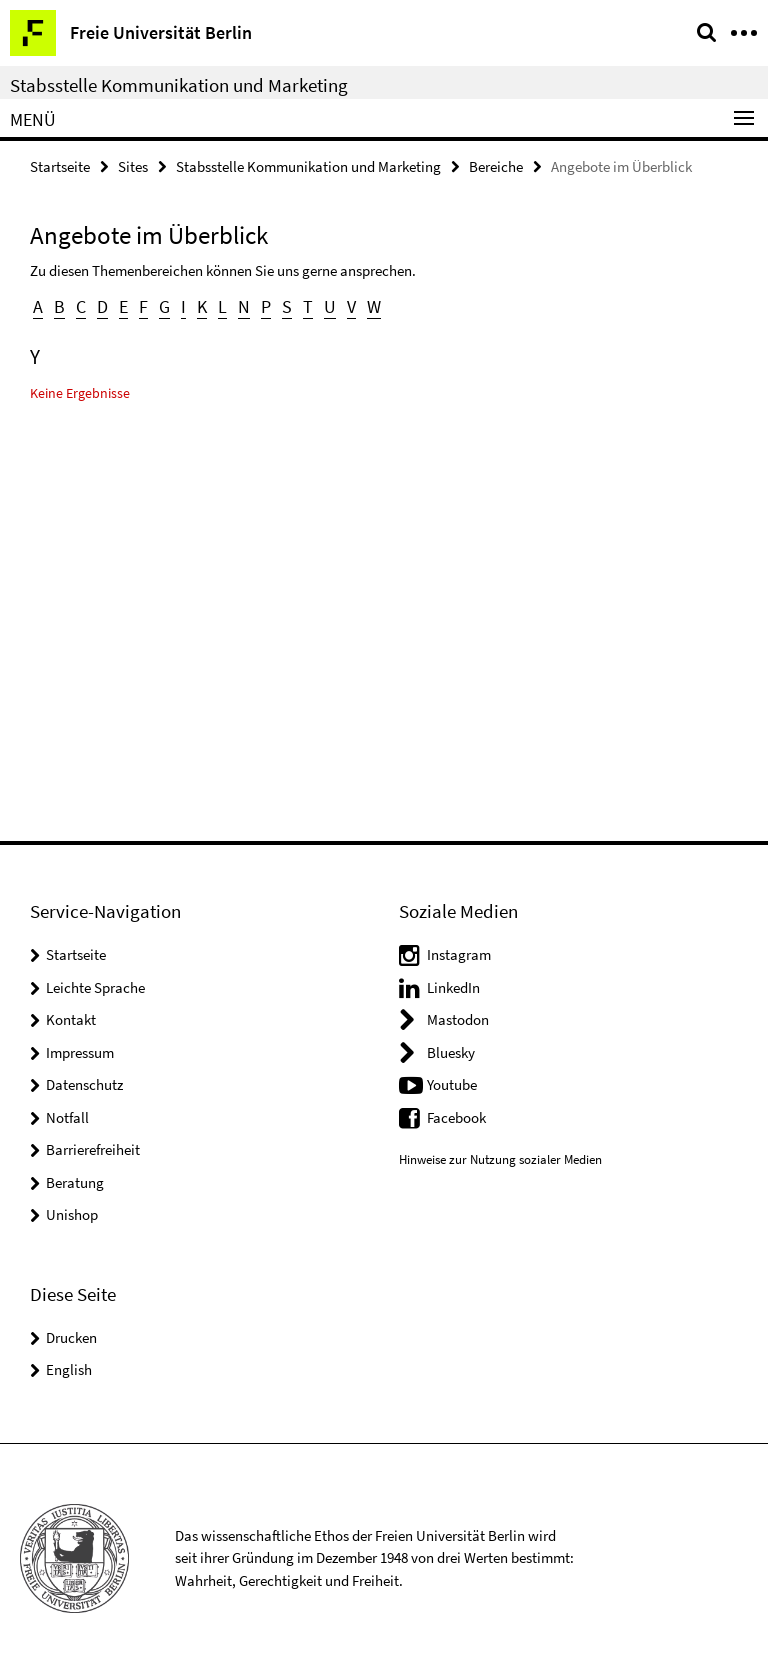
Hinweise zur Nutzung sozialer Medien (500, 1159)
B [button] (59, 306)
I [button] (183, 306)
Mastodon (458, 1019)
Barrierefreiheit (93, 1149)
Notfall (67, 1117)
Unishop (72, 1214)
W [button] (374, 306)
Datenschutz (84, 1084)
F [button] (143, 306)
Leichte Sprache (95, 987)
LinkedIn (453, 987)
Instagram (459, 954)
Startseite (60, 166)
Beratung (75, 1182)
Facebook (456, 1117)
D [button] (102, 306)
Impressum (80, 1052)
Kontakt (71, 1019)
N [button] (244, 306)
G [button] (164, 306)
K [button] (202, 306)
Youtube (452, 1084)
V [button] (351, 306)
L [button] (222, 306)
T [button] (308, 306)
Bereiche (496, 166)
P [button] (266, 306)
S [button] (287, 306)
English (69, 1369)
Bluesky (451, 1052)
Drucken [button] (71, 1337)
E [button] (123, 306)
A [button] (38, 306)
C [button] (81, 306)
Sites (133, 166)
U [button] (330, 306)
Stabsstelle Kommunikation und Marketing (179, 85)
